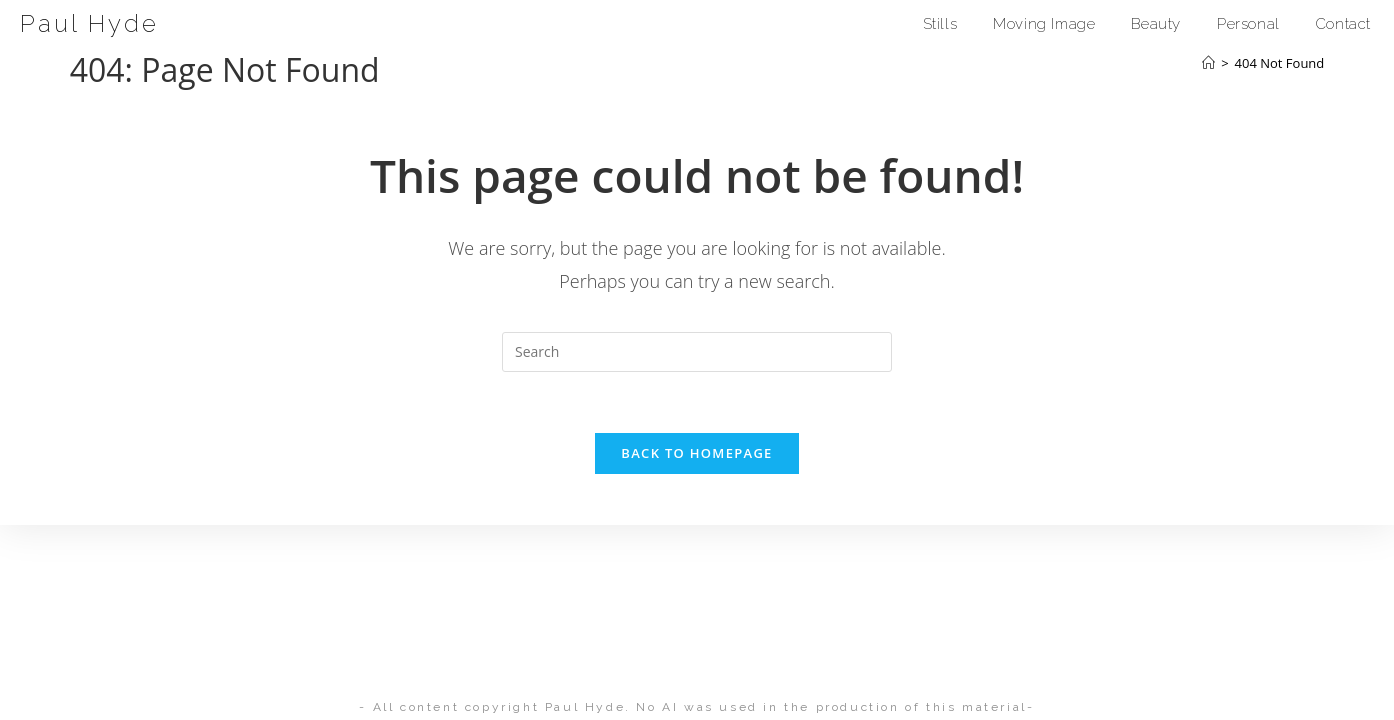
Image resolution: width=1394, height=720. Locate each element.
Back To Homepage (696, 453)
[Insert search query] (697, 352)
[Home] (1208, 63)
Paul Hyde (89, 23)
